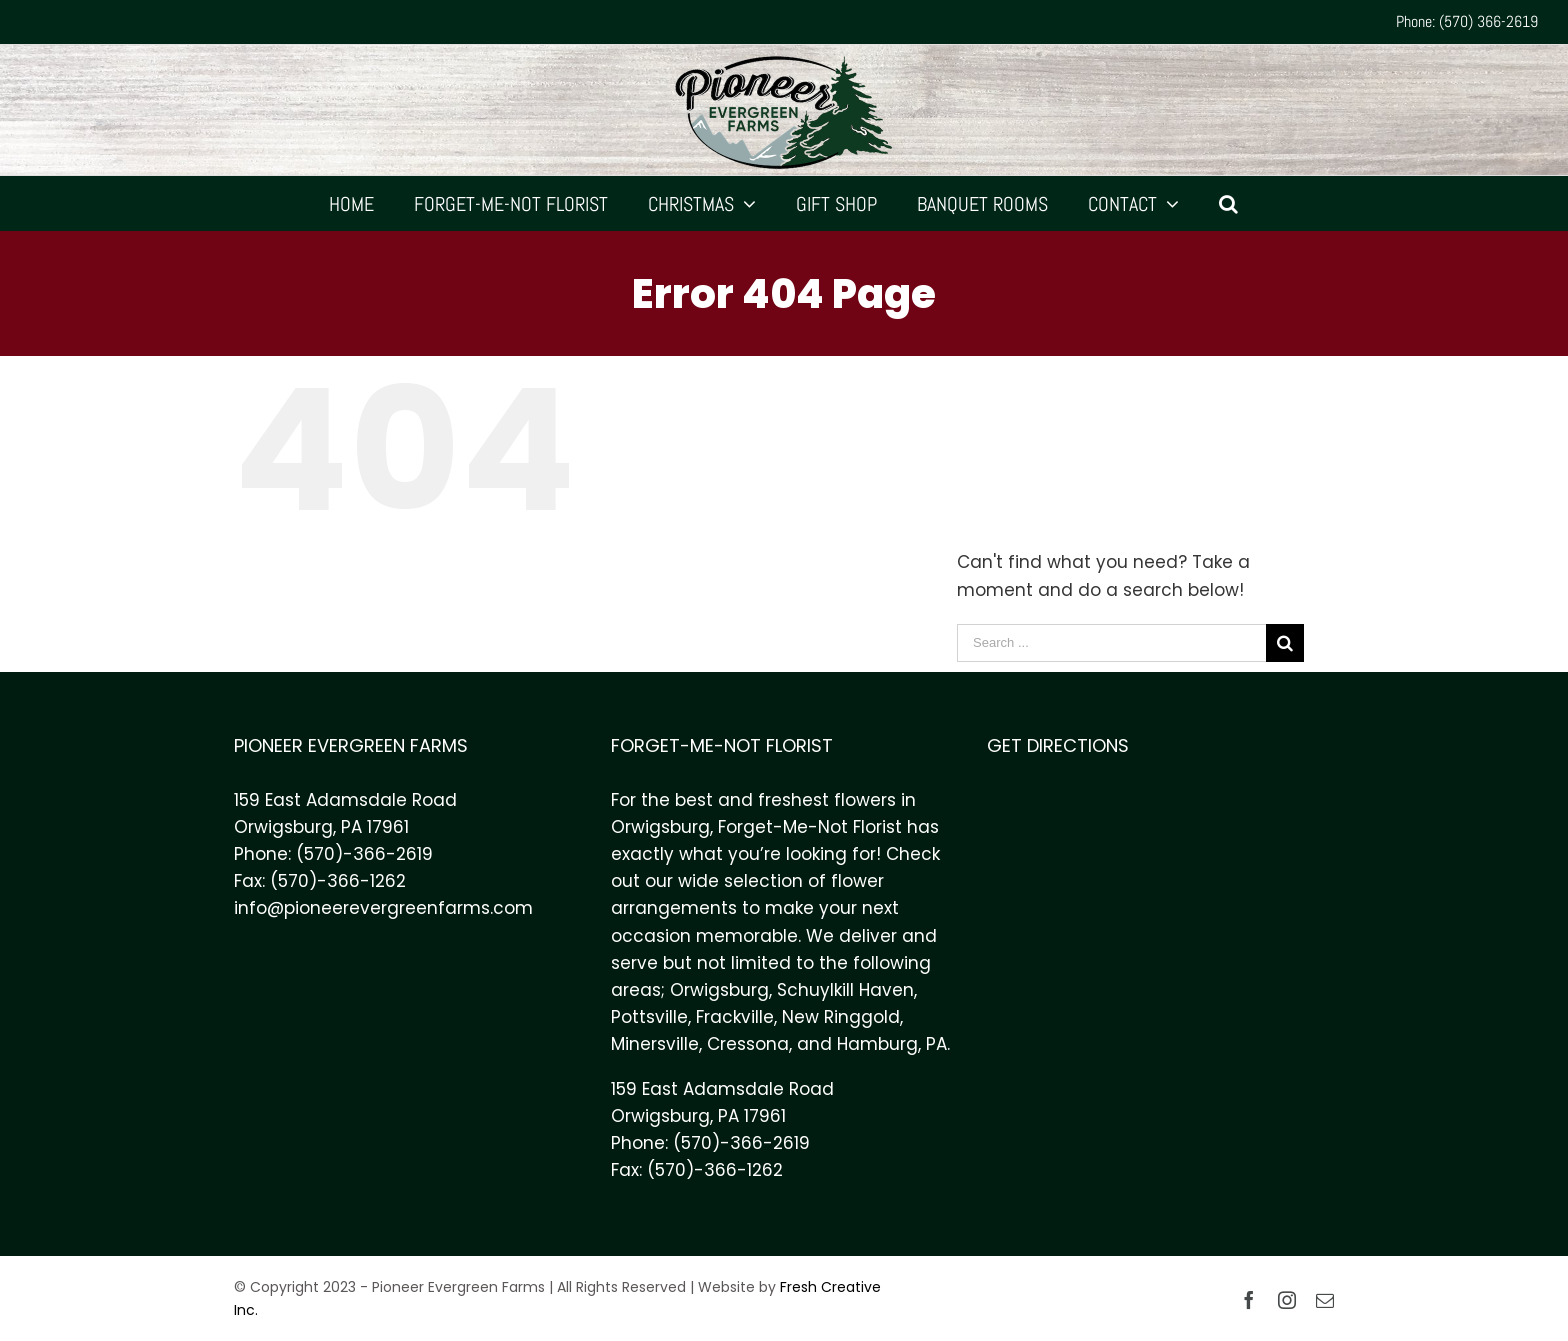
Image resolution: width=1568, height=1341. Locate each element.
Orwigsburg (719, 990)
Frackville (735, 1017)
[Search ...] (1111, 643)
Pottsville (649, 1017)
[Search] (1229, 203)
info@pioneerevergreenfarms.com (383, 908)
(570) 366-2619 (1488, 21)
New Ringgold (841, 1017)
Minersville (655, 1044)
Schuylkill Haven (845, 990)
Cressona (748, 1044)
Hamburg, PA (892, 1044)
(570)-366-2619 (364, 854)
